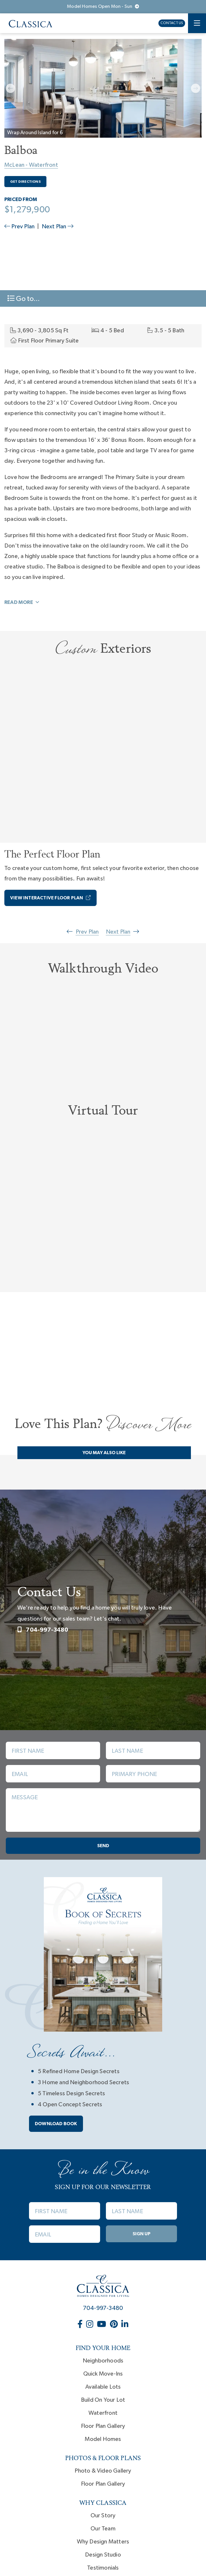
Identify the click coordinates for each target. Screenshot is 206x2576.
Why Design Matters (103, 2542)
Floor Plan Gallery (103, 2426)
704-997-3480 (42, 1630)
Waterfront (103, 2413)
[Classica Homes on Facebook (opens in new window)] (80, 2325)
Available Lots (103, 2387)
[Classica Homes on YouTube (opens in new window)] (102, 2325)
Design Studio (103, 2555)
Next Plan (57, 226)
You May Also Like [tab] (104, 1452)
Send (103, 1845)
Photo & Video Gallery (103, 2471)
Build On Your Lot (103, 2400)
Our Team (103, 2529)
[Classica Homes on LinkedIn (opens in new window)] (125, 2325)
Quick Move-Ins (103, 2374)
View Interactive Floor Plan (50, 897)
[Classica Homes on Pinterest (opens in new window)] (114, 2325)
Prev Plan (20, 226)
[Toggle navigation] (197, 23)
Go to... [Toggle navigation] (23, 298)
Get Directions (25, 181)
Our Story (103, 2515)
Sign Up (142, 2233)
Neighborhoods (103, 2361)
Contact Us (171, 23)
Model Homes (103, 2439)
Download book (56, 2123)
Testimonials (103, 2568)
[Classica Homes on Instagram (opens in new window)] (90, 2325)
